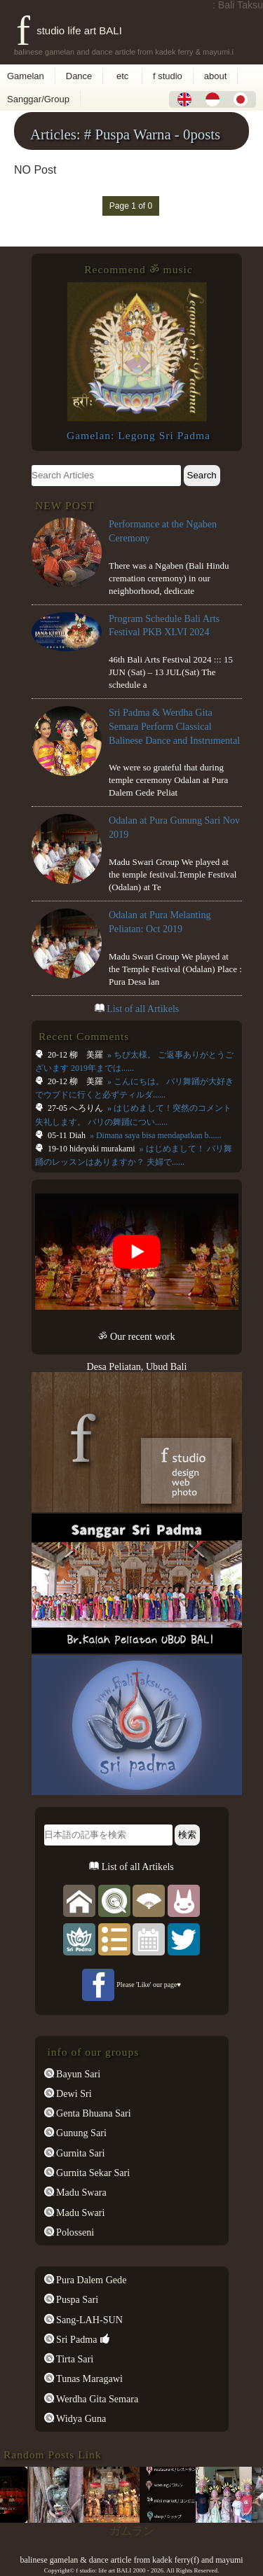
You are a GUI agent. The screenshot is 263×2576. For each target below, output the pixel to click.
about (215, 76)
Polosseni (74, 2232)
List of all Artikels (143, 1008)
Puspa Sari (76, 2299)
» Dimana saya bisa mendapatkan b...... (155, 1135)
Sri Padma (75, 2339)
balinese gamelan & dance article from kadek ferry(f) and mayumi (131, 2560)
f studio (167, 76)
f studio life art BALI (69, 30)
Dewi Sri (73, 2093)
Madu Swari (79, 2212)
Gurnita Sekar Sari (92, 2172)
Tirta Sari (74, 2358)
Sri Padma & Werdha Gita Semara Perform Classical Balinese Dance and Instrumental (174, 726)
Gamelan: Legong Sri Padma (138, 435)
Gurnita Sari (79, 2153)
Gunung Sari (80, 2132)
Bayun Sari (77, 2073)
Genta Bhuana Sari (92, 2113)
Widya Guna (80, 2418)
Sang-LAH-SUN (88, 2319)
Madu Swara (80, 2192)
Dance (79, 76)
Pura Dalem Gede (90, 2279)
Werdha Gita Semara (96, 2398)
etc (122, 76)
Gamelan (25, 76)
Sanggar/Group (38, 99)
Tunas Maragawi (88, 2378)
